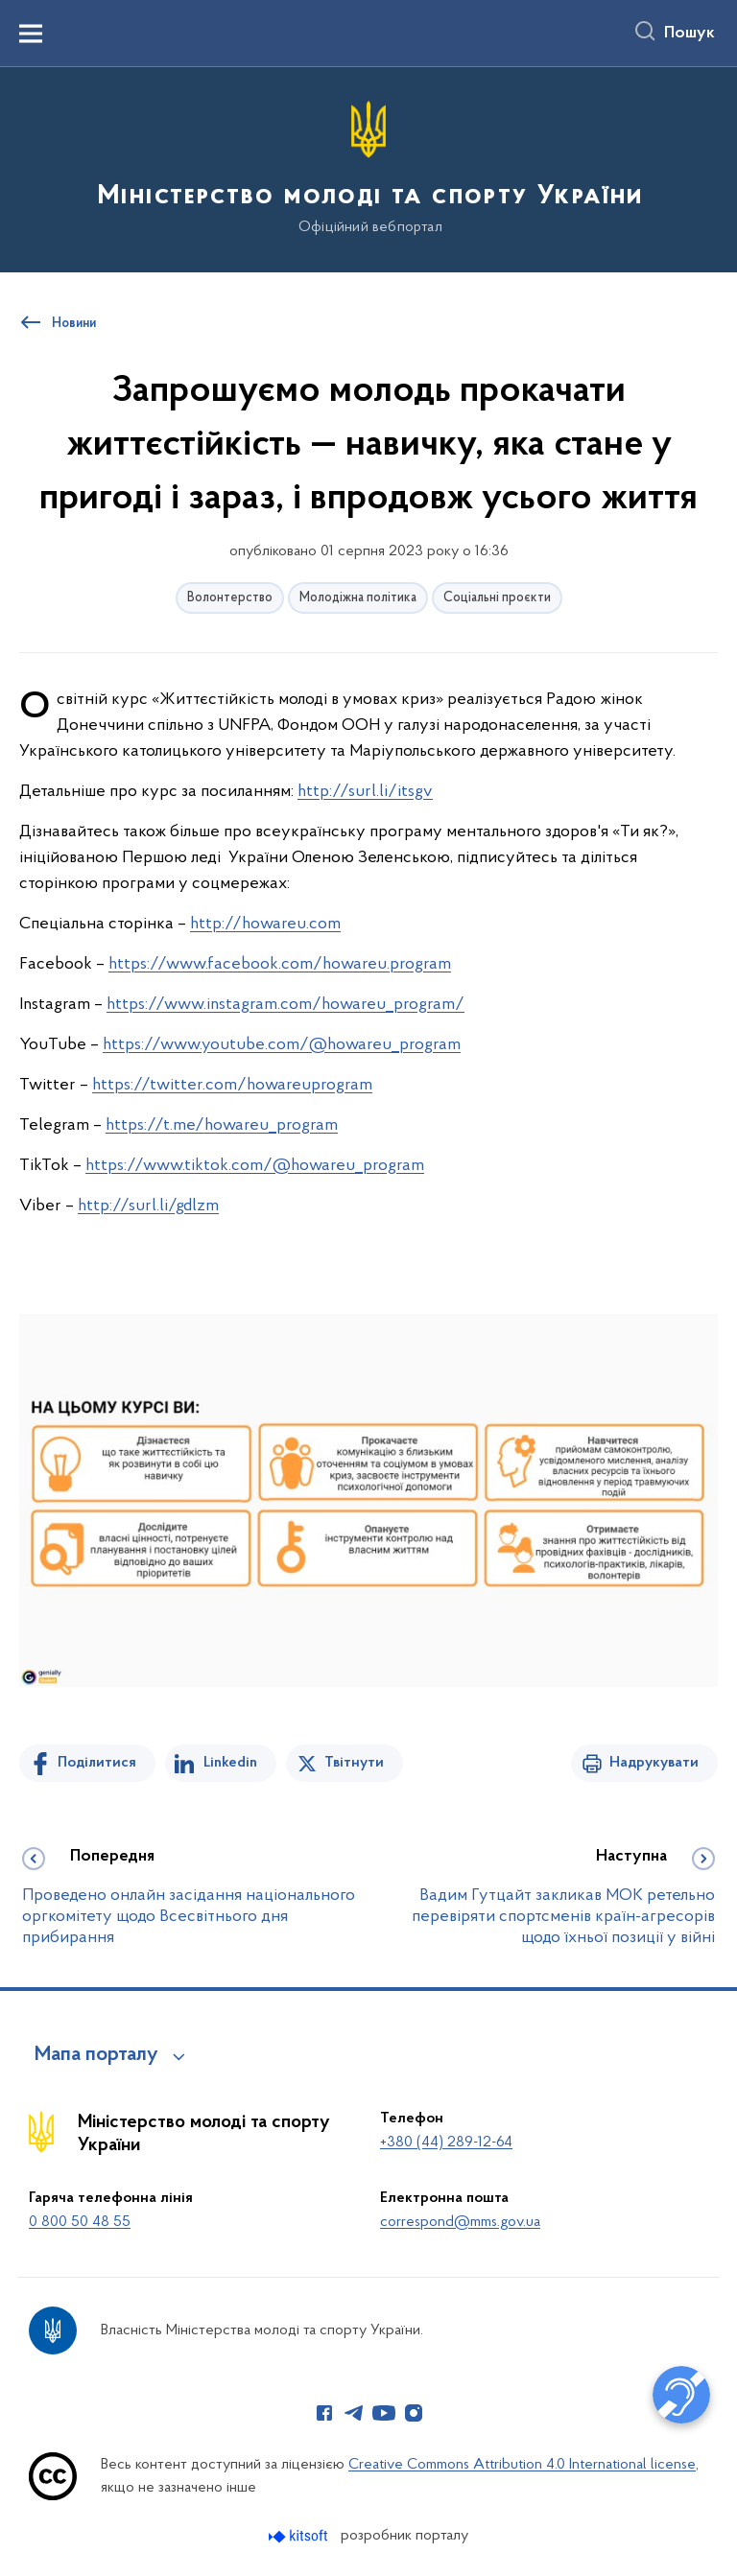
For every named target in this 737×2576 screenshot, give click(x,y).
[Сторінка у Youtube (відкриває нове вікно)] (383, 2412)
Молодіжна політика (357, 598)
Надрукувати (654, 1762)
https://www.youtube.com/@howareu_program (282, 1045)
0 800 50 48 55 (80, 2222)
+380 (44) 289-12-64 (446, 2142)
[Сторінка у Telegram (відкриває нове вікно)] (354, 2412)
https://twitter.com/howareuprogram (232, 1085)
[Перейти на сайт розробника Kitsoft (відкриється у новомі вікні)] (300, 2536)
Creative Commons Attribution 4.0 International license (522, 2464)
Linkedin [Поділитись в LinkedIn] (230, 1762)
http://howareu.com (265, 924)
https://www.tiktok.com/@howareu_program (254, 1166)
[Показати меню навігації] (31, 34)
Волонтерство (230, 598)
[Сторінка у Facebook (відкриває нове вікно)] (324, 2412)
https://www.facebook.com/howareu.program (279, 964)
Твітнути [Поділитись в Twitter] (354, 1762)
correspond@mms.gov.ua (460, 2222)
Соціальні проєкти (497, 598)
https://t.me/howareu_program (222, 1125)
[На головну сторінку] (368, 168)
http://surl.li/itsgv (365, 792)
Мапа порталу (96, 2055)
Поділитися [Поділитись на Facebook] (97, 1762)
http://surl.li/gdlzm (148, 1206)
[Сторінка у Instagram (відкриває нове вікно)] (413, 2412)
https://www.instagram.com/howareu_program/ (285, 1004)
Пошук (689, 33)
